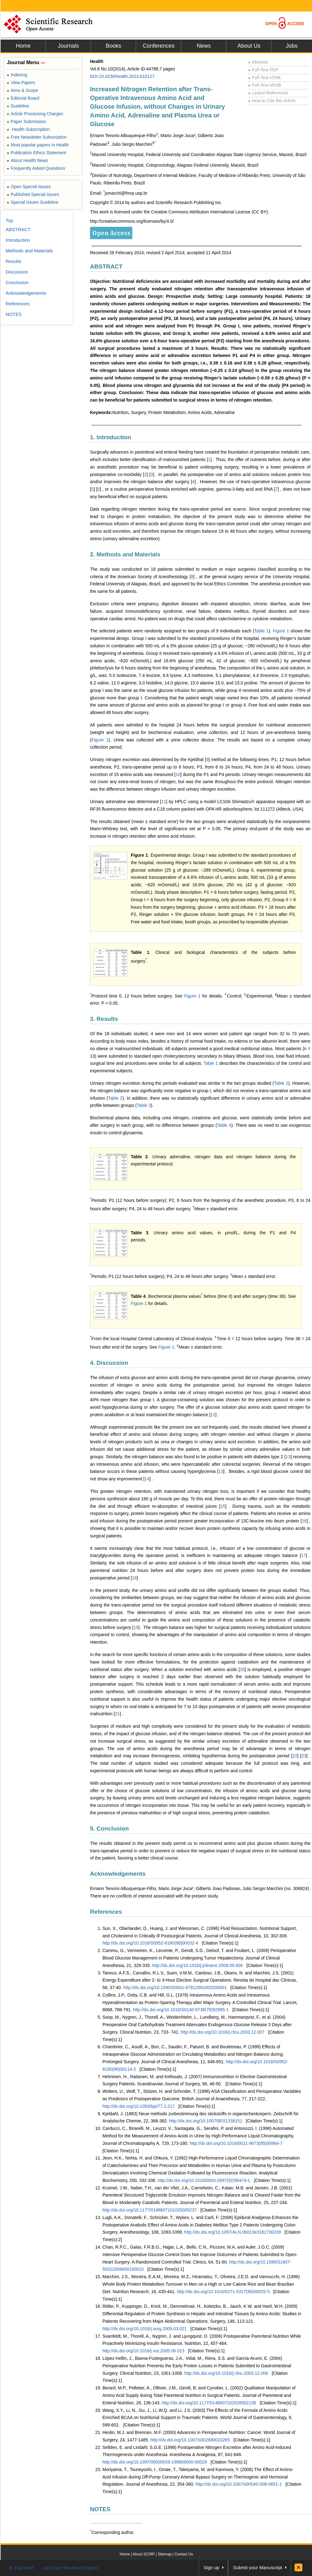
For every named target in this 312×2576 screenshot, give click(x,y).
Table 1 (261, 630)
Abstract (258, 62)
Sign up (212, 2567)
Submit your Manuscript (257, 2567)
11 (163, 801)
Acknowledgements (117, 1873)
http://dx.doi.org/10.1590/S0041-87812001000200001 (175, 1987)
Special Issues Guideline (33, 202)
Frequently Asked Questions (36, 168)
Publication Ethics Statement (36, 152)
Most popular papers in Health (38, 144)
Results (13, 261)
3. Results (104, 1019)
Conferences (158, 46)
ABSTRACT (106, 266)
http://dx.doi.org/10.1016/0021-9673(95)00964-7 (236, 2143)
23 (303, 1755)
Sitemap (164, 2554)
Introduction (18, 240)
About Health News (27, 160)
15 (222, 1506)
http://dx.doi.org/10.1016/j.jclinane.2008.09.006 (197, 1965)
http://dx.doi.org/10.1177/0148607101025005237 (149, 2209)
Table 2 (281, 1083)
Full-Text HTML (264, 77)
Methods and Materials (29, 250)
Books (113, 46)
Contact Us (183, 2554)
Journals (68, 46)
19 (136, 1627)
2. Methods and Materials (125, 554)
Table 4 (224, 1125)
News (204, 46)
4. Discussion (109, 1362)
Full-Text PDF (263, 69)
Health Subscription (28, 129)
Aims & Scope (22, 90)
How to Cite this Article (271, 100)
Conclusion (17, 282)
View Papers (21, 82)
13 (288, 1456)
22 (294, 1755)
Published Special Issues (33, 194)
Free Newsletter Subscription (37, 137)
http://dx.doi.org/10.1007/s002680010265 (190, 2439)
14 (146, 1478)
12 (212, 1414)
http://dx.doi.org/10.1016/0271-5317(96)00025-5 (223, 2291)
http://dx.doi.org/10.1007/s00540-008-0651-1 (239, 2484)
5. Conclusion (109, 1828)
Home (23, 46)
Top (9, 220)
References (106, 1911)
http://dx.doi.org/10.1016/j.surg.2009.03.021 (144, 2328)
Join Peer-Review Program (70, 2567)
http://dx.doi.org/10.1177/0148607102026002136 (209, 2402)
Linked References (268, 92)
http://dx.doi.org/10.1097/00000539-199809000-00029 (154, 2461)
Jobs (292, 46)
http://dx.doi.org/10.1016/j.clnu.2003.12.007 (222, 2032)
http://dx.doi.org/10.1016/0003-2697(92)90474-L (204, 2180)
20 (242, 1669)
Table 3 (144, 1105)
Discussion (17, 271)
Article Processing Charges (35, 113)
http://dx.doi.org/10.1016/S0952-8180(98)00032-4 (150, 1942)
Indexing (17, 74)
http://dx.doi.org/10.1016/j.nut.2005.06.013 (143, 2350)
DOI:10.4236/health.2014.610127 (122, 76)
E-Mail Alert (22, 2567)
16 (304, 1520)
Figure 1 (281, 630)
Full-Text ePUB (264, 85)
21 (117, 1713)
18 (134, 1577)
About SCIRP (144, 2554)
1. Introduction (110, 437)
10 (178, 774)
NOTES (100, 2509)
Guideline (18, 105)
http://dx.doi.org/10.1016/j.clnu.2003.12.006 (226, 2373)
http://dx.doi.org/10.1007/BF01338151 (205, 2120)
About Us (248, 46)
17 (303, 1555)
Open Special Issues (29, 186)
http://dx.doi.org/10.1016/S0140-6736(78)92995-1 (181, 2009)
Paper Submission (26, 121)
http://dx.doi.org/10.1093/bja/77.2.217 (138, 2106)
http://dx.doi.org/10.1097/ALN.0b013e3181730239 (232, 2232)
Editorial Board (23, 98)
